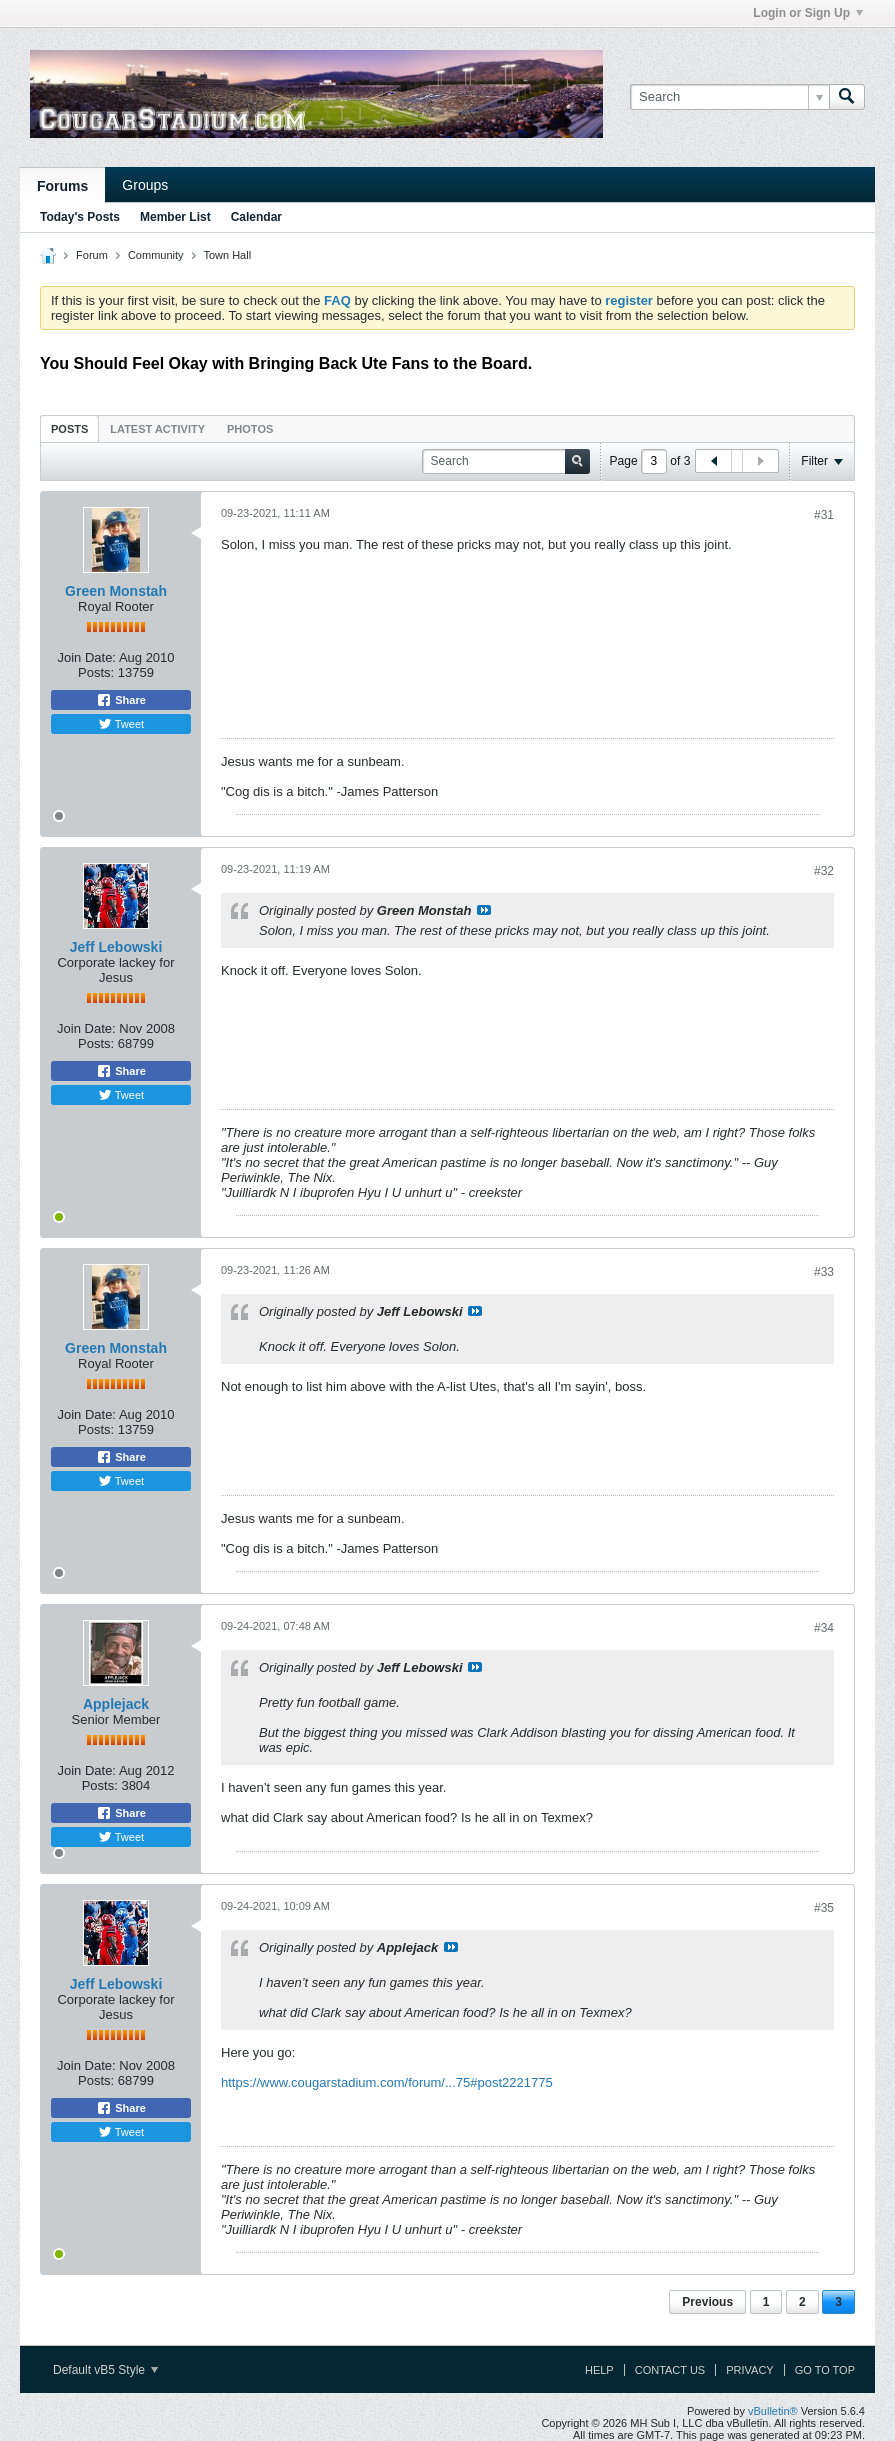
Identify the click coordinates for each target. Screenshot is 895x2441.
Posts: (96, 672)
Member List (175, 217)
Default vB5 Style (105, 2370)
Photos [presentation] (250, 429)
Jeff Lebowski (116, 947)
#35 (824, 1908)
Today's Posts (80, 217)
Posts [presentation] (69, 429)
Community (156, 255)
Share (121, 700)
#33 (824, 1272)
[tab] (69, 428)
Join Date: (86, 657)
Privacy (749, 2370)
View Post (484, 910)
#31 (824, 515)
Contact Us (670, 2370)
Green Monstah (116, 591)
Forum (92, 255)
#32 (824, 871)
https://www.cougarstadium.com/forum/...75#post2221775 (387, 2082)
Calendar (256, 217)
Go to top (825, 2370)
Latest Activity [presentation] (157, 429)
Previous (707, 2302)
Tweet (121, 724)
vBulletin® (773, 2411)
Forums (62, 186)
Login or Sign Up (808, 13)
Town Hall (227, 255)
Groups (145, 185)
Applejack (116, 1704)
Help (599, 2370)
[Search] (729, 97)
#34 (824, 1628)
